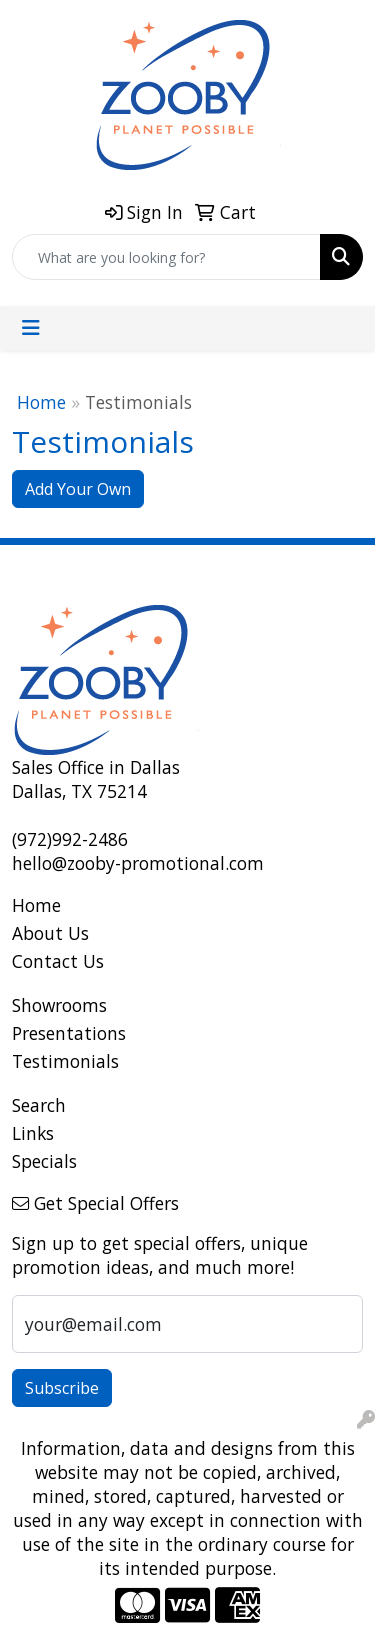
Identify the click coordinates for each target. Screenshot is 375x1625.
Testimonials (65, 1061)
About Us (50, 933)
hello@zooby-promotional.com (138, 863)
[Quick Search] (166, 257)
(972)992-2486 (70, 839)
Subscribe (62, 1388)
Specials (44, 1161)
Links (33, 1133)
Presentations (69, 1033)
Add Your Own (78, 489)
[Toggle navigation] (31, 328)
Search (39, 1105)
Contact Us (58, 961)
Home (41, 402)
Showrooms (59, 1005)
